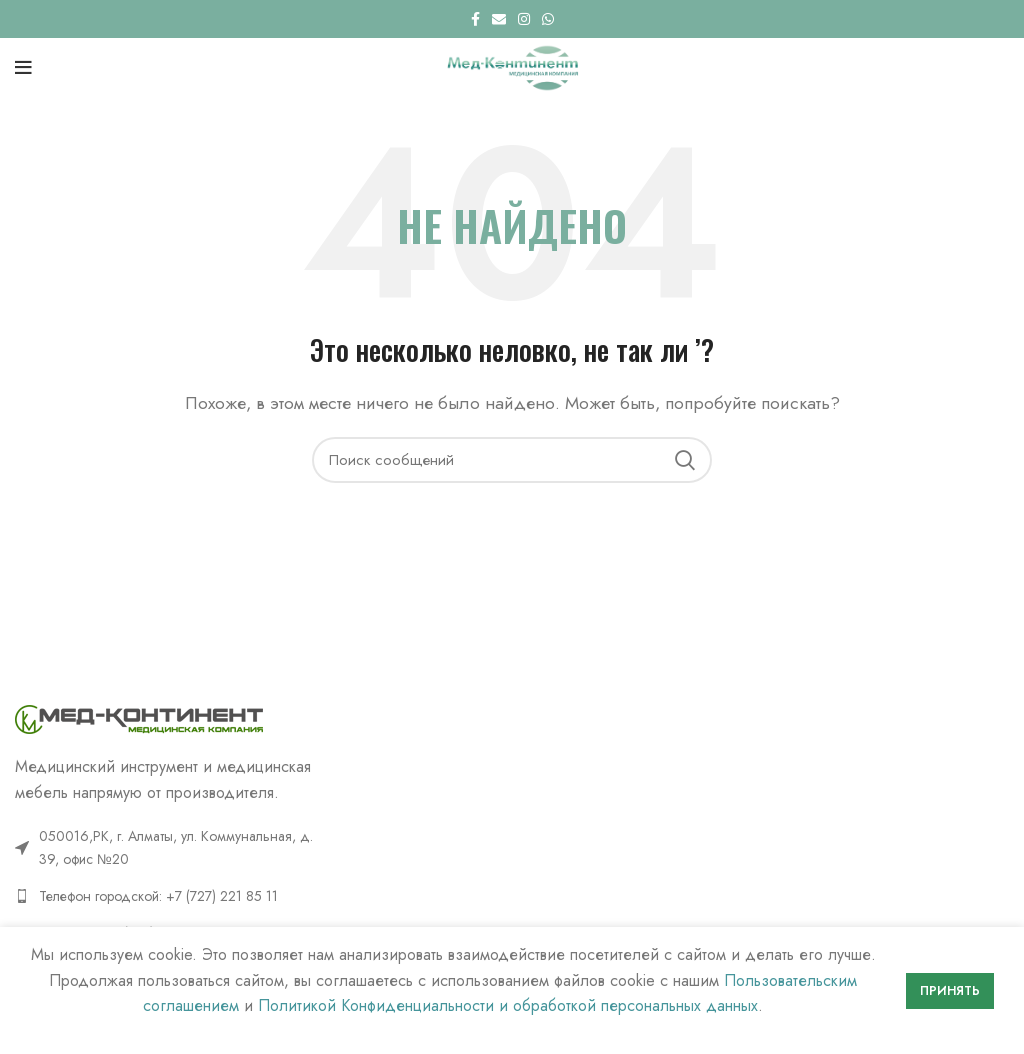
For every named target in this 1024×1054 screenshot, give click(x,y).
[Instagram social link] (524, 19)
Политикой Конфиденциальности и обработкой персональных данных (508, 1005)
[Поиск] (512, 460)
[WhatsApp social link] (548, 19)
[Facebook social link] (475, 19)
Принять (950, 991)
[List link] (170, 896)
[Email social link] (499, 19)
